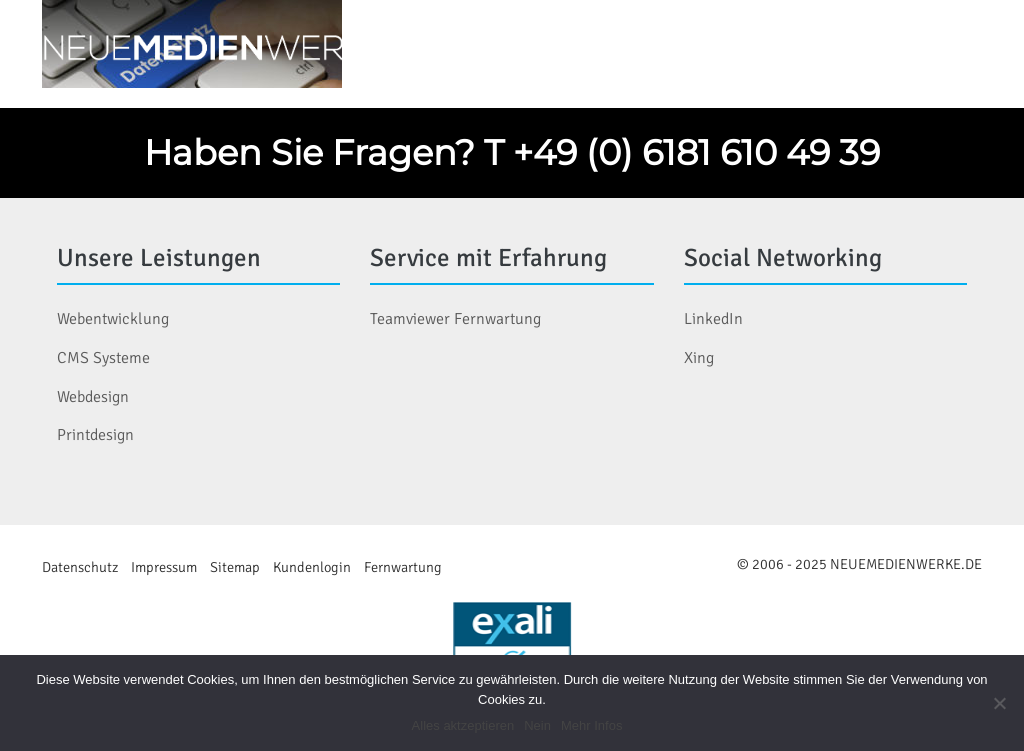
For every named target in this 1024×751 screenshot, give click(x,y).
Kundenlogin (312, 567)
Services (722, 49)
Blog (824, 49)
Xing (699, 358)
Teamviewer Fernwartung (455, 319)
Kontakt (924, 49)
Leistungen (587, 49)
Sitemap (235, 567)
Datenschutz (80, 567)
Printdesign (95, 435)
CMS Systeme (103, 358)
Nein (537, 725)
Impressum (164, 567)
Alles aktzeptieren (463, 725)
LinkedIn (713, 319)
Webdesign (93, 397)
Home (468, 49)
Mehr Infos (591, 725)
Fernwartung (403, 567)
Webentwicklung (113, 319)
